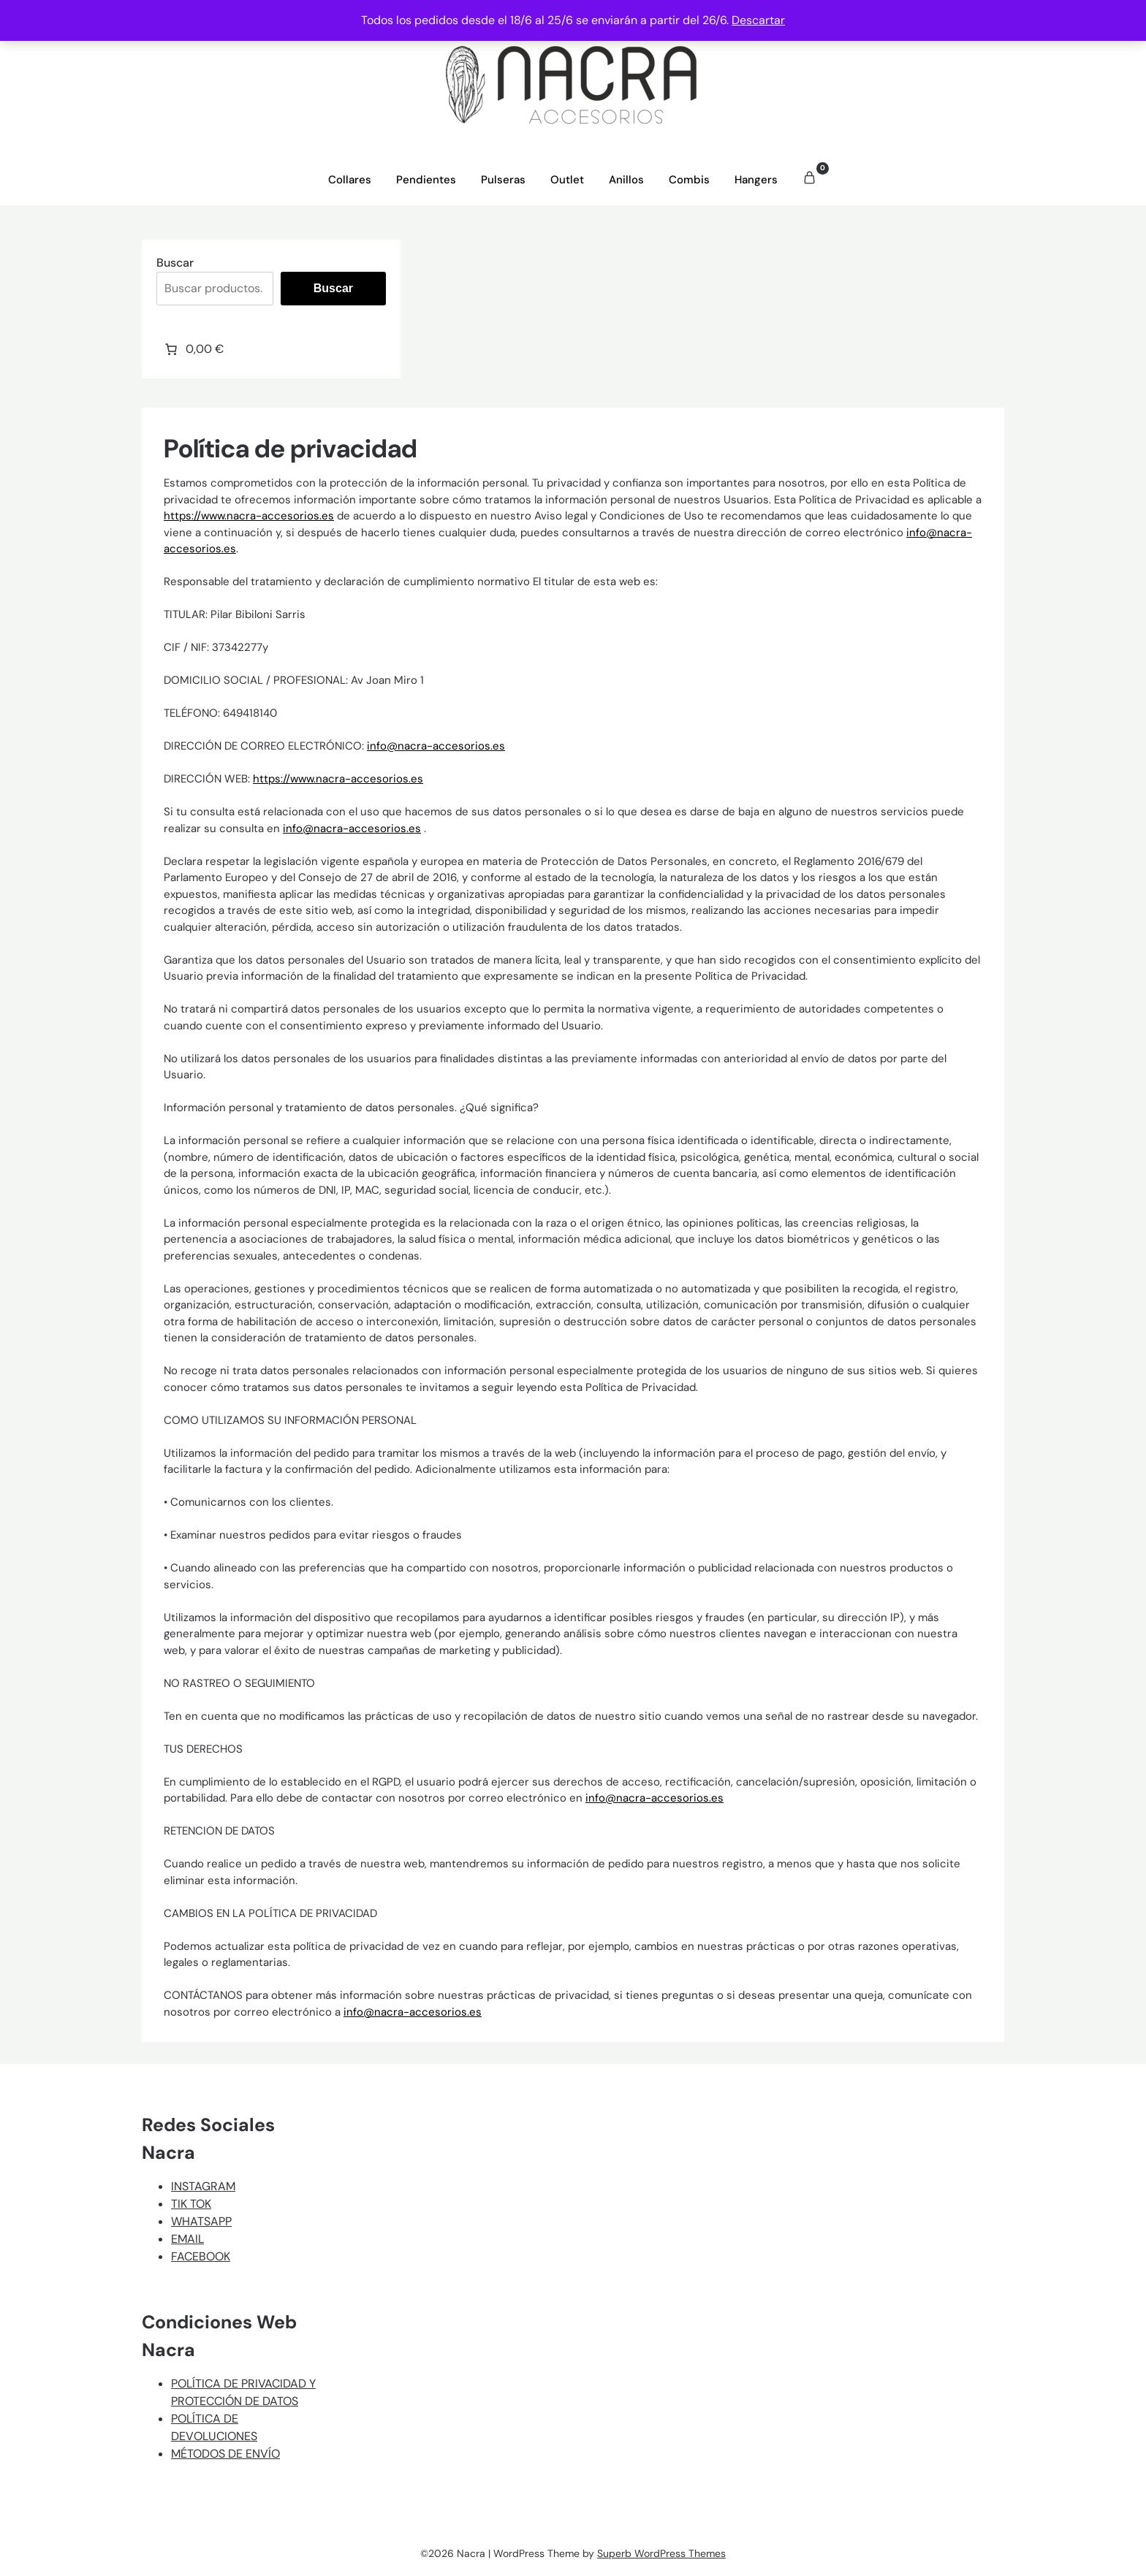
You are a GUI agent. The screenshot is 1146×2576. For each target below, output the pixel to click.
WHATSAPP (201, 2221)
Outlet (567, 179)
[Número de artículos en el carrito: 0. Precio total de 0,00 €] (192, 349)
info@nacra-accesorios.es (436, 746)
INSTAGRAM (203, 2186)
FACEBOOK (200, 2256)
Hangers (756, 179)
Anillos (626, 179)
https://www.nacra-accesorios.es (249, 515)
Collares (349, 179)
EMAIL (187, 2239)
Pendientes (426, 179)
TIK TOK (191, 2203)
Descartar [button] (758, 20)
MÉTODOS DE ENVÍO (225, 2453)
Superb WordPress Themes (661, 2553)
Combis (689, 179)
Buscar (175, 262)
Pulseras (503, 179)
